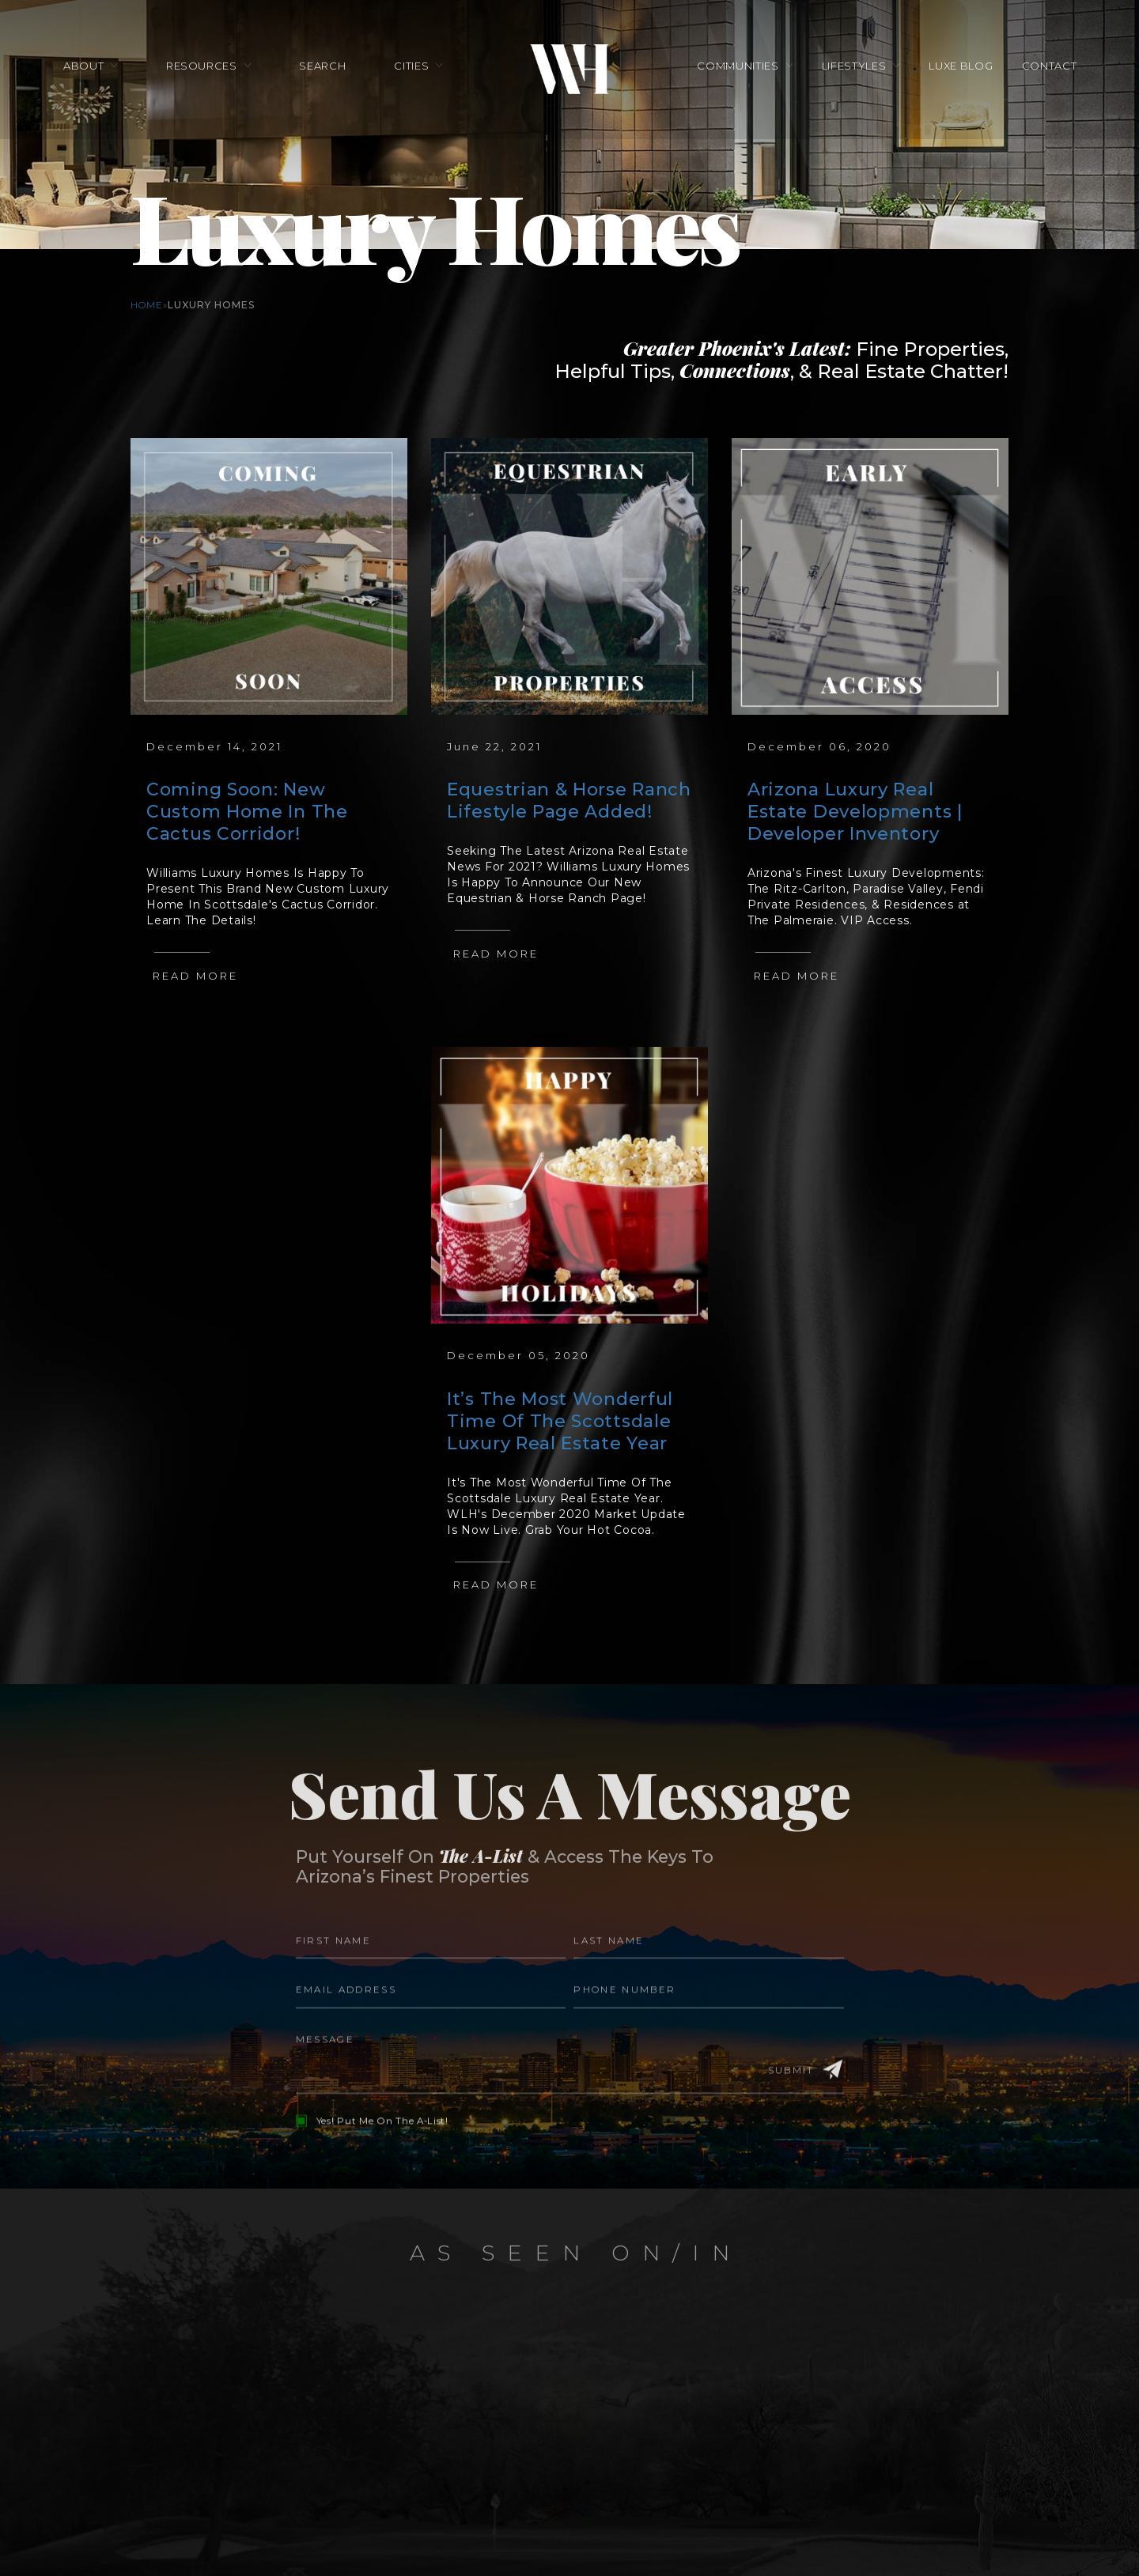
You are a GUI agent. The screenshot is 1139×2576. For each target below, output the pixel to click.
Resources (207, 68)
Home (147, 305)
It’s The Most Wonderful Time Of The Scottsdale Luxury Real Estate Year (560, 1421)
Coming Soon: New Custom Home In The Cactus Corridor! (247, 811)
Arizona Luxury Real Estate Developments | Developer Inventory (855, 811)
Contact (1040, 68)
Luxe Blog (955, 68)
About (92, 68)
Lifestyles (851, 68)
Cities (411, 68)
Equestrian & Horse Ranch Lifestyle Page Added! (569, 800)
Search (325, 68)
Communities (737, 68)
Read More (195, 975)
